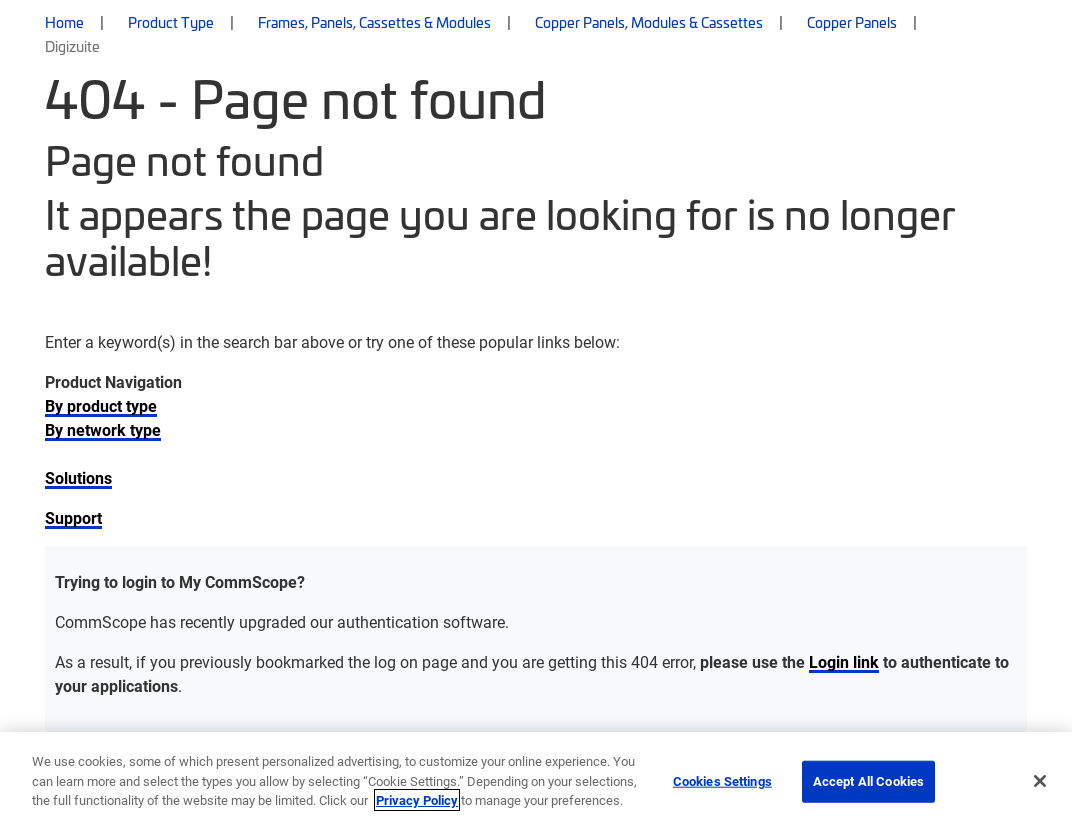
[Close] (1040, 781)
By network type (103, 429)
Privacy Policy (417, 800)
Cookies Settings (722, 781)
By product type (101, 405)
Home (64, 22)
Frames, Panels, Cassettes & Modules (374, 22)
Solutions (78, 477)
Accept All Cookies (868, 781)
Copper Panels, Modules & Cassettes (649, 22)
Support (73, 517)
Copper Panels (852, 22)
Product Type (171, 22)
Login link (844, 661)
